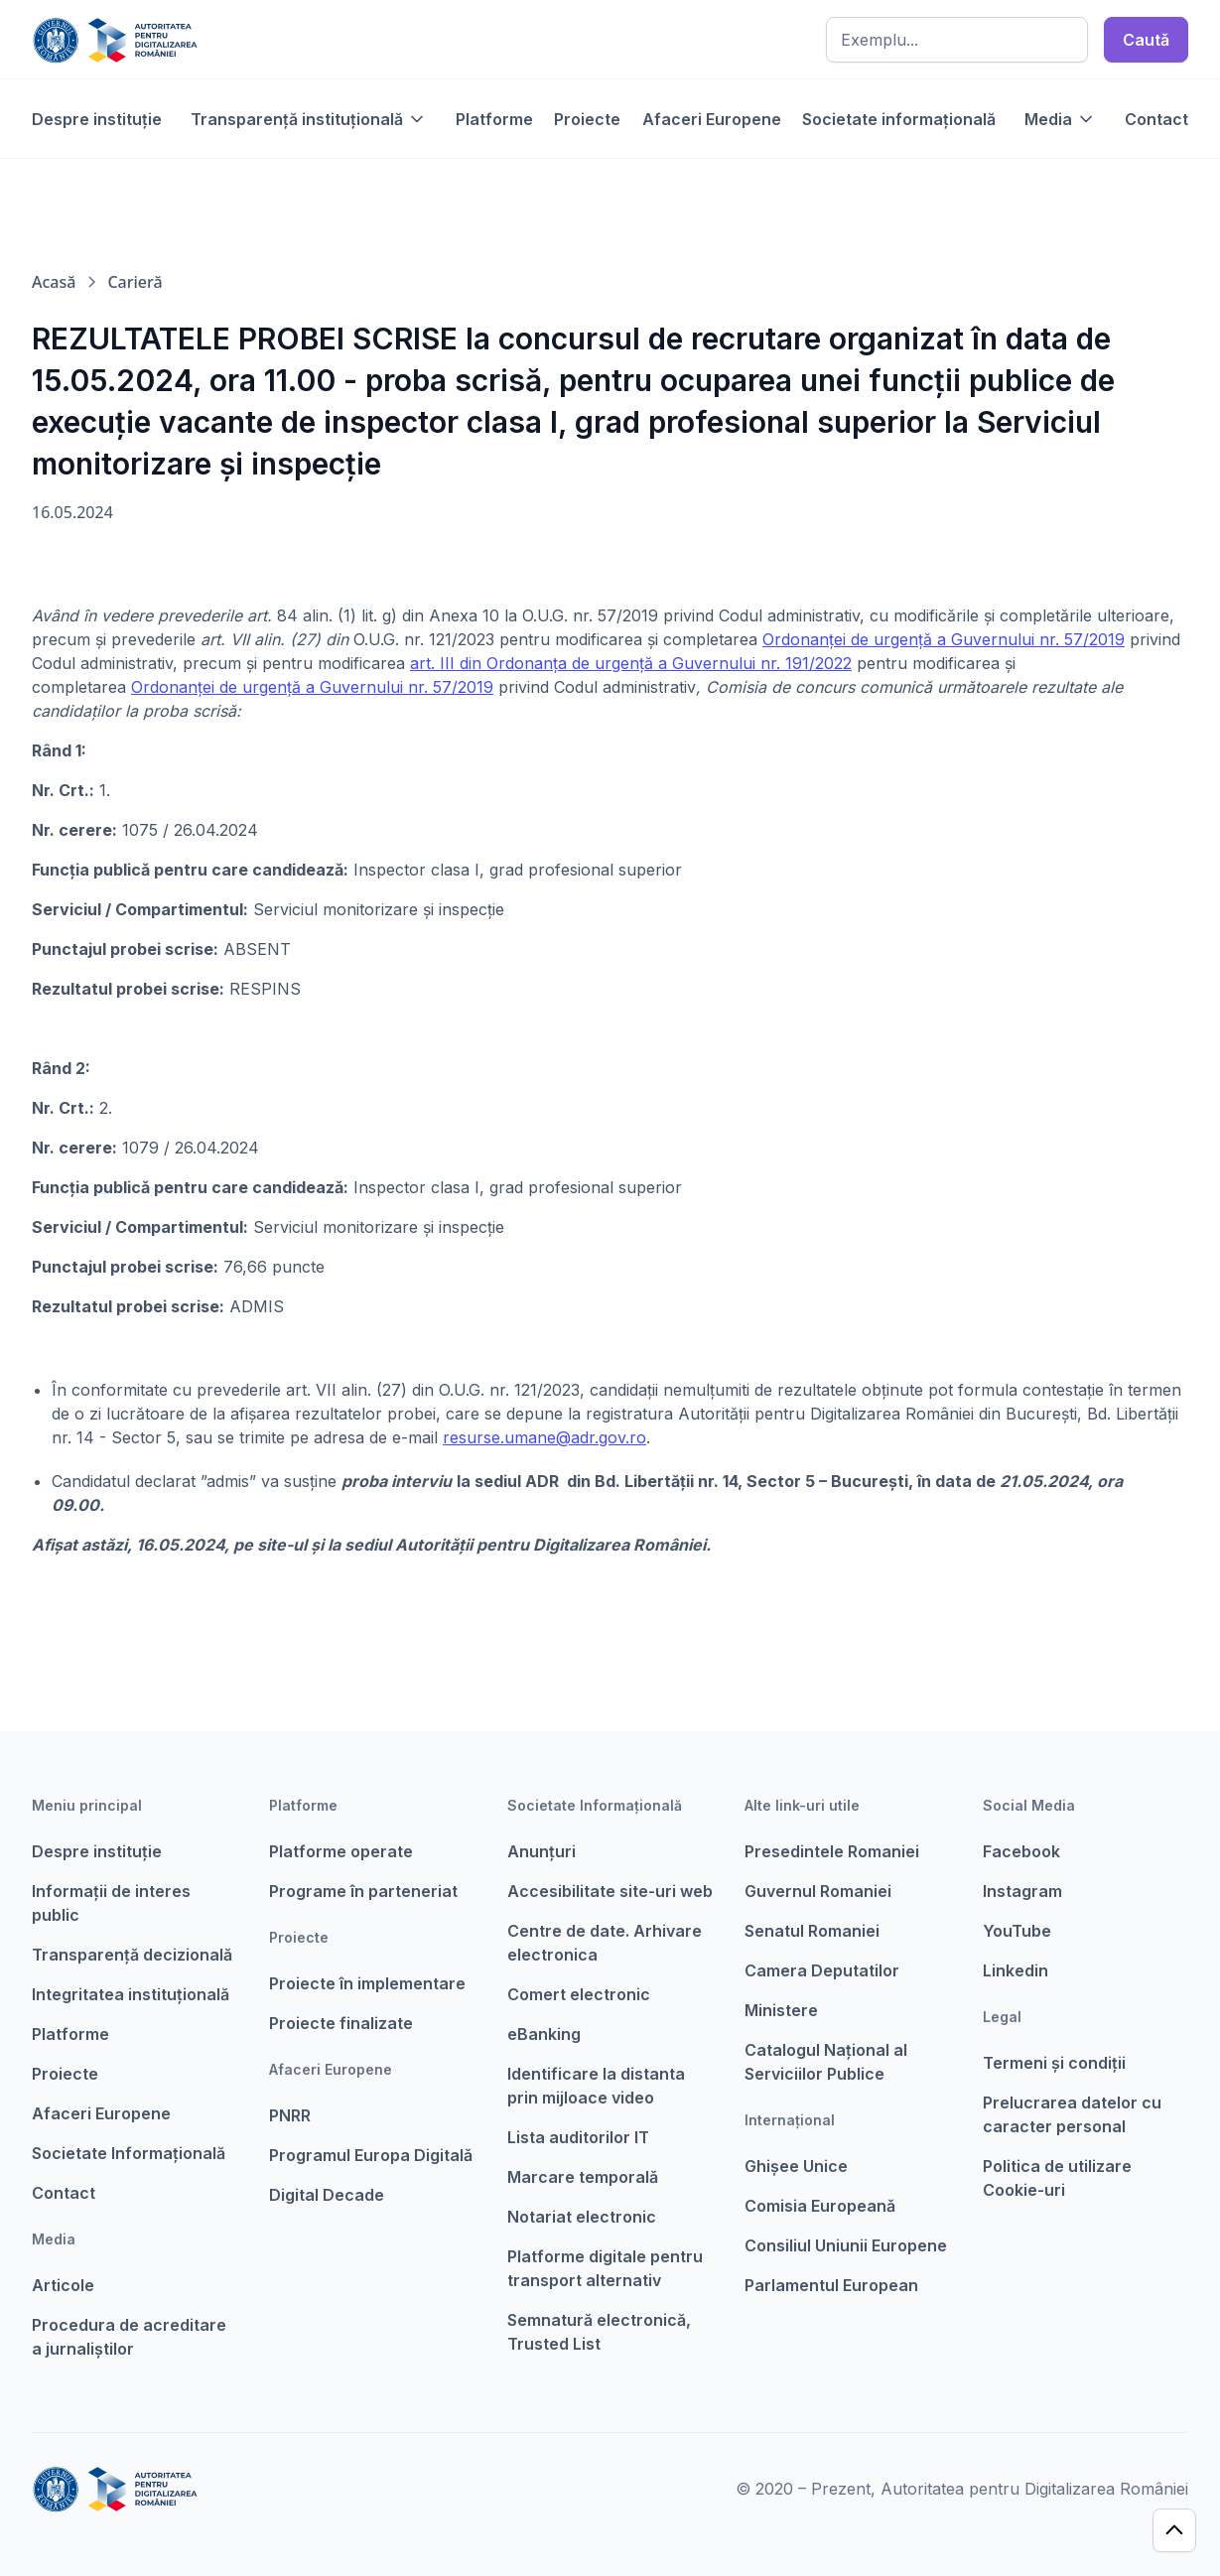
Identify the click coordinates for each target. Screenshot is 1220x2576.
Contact (1156, 119)
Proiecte (587, 119)
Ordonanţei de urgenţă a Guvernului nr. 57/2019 (943, 639)
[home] (115, 40)
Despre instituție (97, 119)
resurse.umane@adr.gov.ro (544, 1437)
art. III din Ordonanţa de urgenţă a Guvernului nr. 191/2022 (631, 663)
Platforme (494, 119)
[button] (309, 119)
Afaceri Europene (711, 119)
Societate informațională (899, 119)
